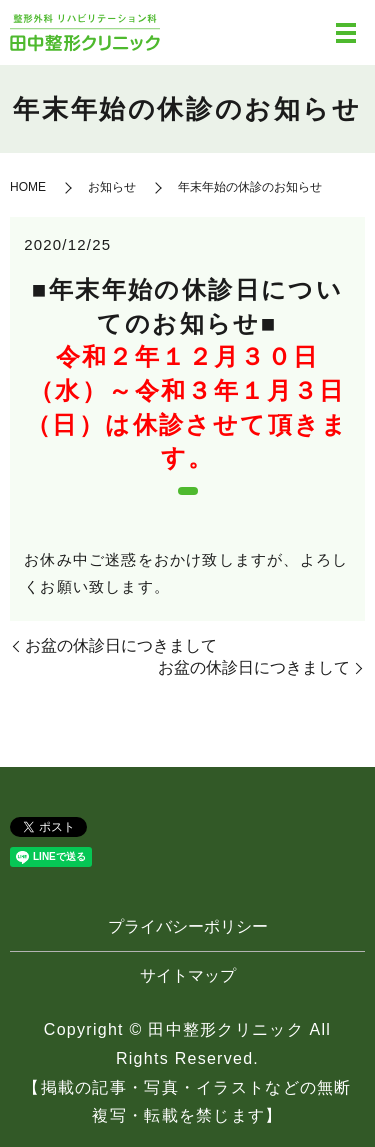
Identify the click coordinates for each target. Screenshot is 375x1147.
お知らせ (112, 187)
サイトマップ (188, 975)
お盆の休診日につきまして (121, 645)
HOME (28, 187)
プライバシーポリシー (188, 926)
